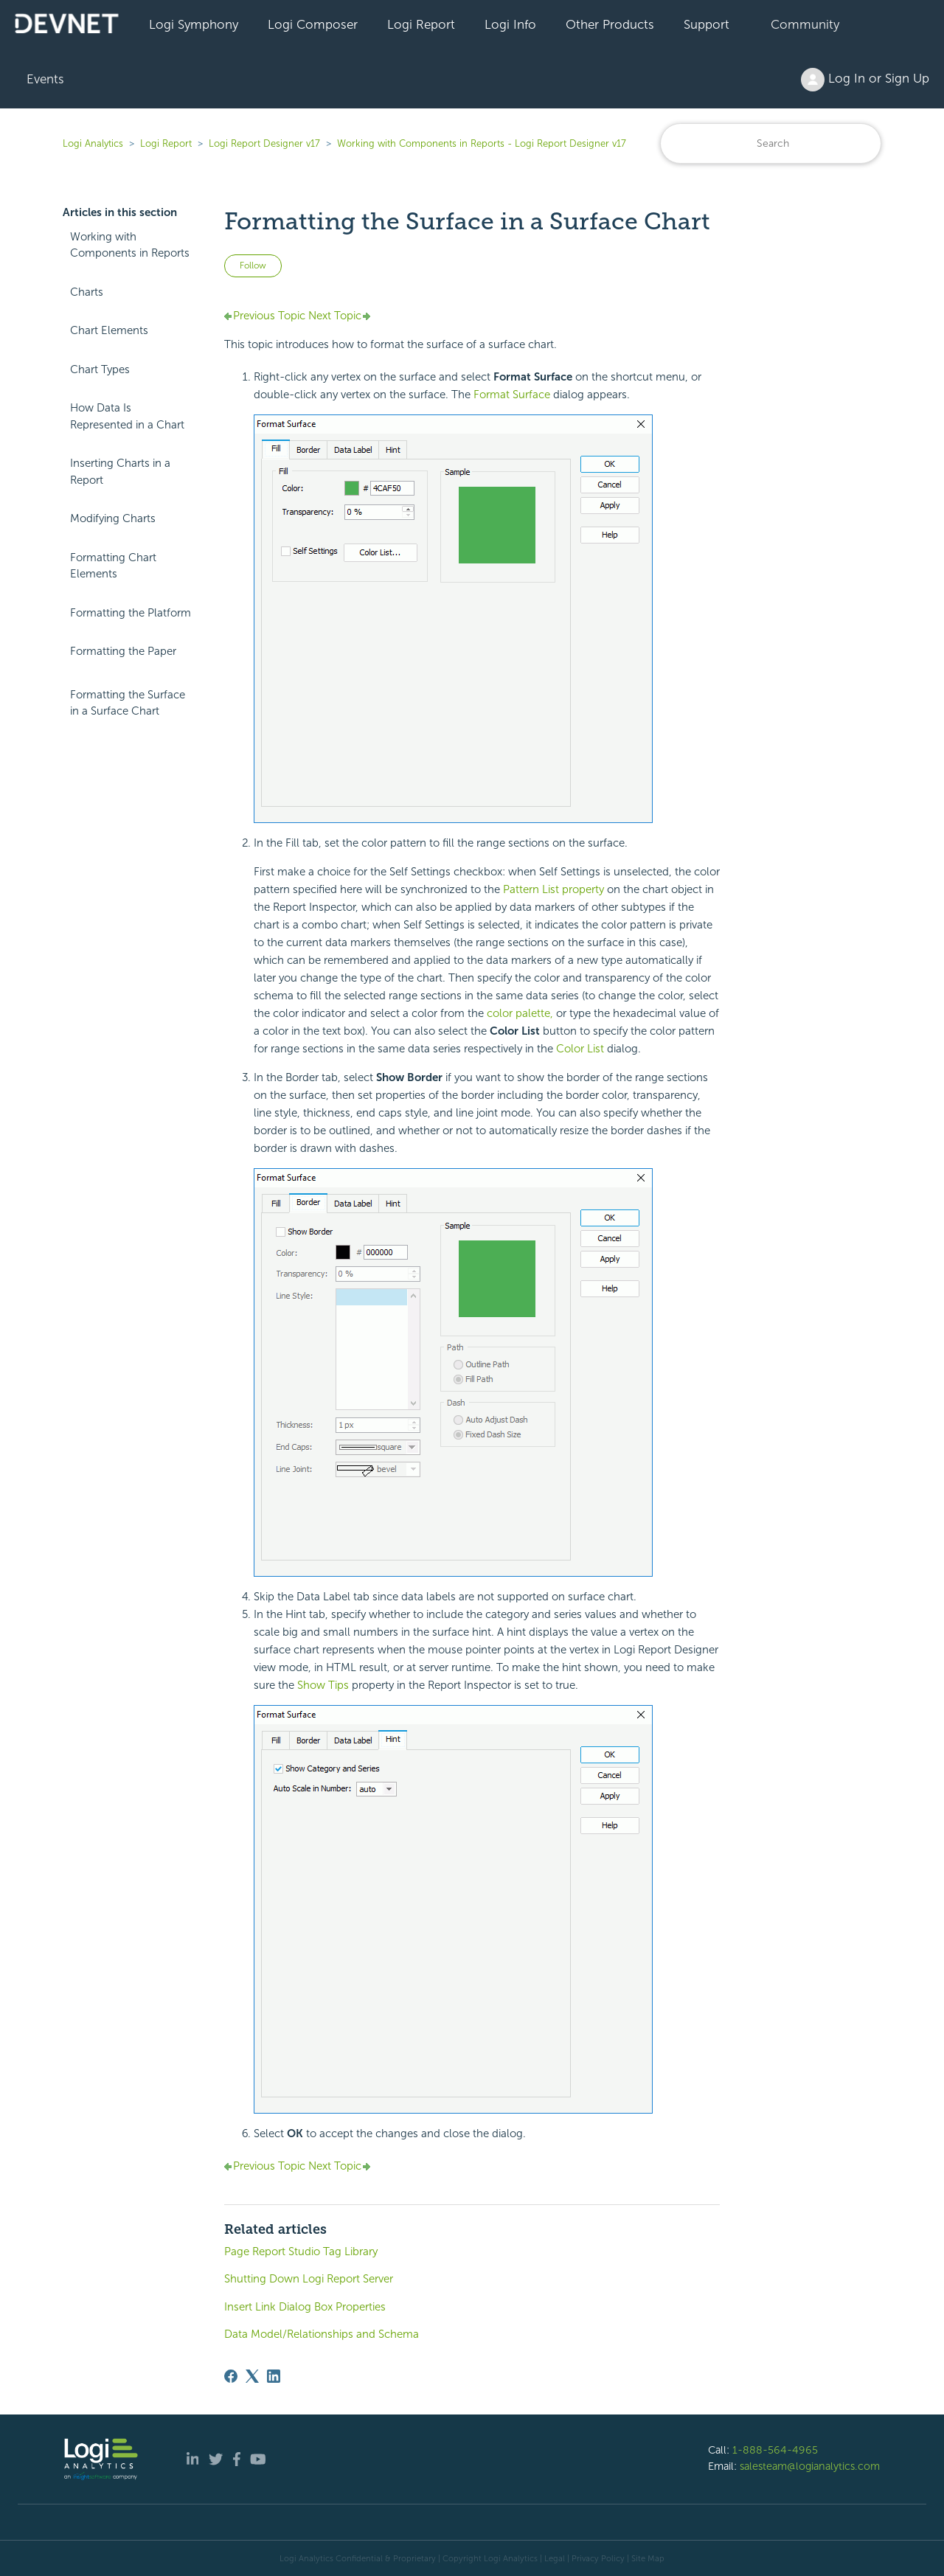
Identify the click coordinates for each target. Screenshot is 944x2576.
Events (45, 79)
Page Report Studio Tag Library (301, 2251)
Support (706, 24)
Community (805, 24)
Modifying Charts (113, 518)
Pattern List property (553, 889)
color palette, (520, 1013)
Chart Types (100, 369)
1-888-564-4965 (775, 2450)
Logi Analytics (93, 143)
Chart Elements (109, 330)
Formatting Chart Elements (113, 566)
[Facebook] (230, 2376)
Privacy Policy (598, 2558)
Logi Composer (313, 24)
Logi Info (510, 24)
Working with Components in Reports (130, 245)
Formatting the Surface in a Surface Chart (127, 703)
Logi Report (421, 24)
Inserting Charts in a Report (120, 471)
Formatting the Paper (123, 651)
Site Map (647, 2558)
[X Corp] (252, 2376)
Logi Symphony (193, 24)
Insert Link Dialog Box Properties (305, 2306)
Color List (580, 1048)
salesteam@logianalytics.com (810, 2466)
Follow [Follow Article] (253, 265)
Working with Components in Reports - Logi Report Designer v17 (481, 143)
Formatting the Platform (130, 612)
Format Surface (511, 394)
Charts (86, 292)
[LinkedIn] (273, 2376)
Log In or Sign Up (865, 79)
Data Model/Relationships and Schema (321, 2334)
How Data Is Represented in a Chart (127, 416)
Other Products (610, 24)
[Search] (770, 143)
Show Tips (323, 1685)
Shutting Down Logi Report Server (308, 2278)
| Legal (552, 2558)
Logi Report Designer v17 (264, 143)
